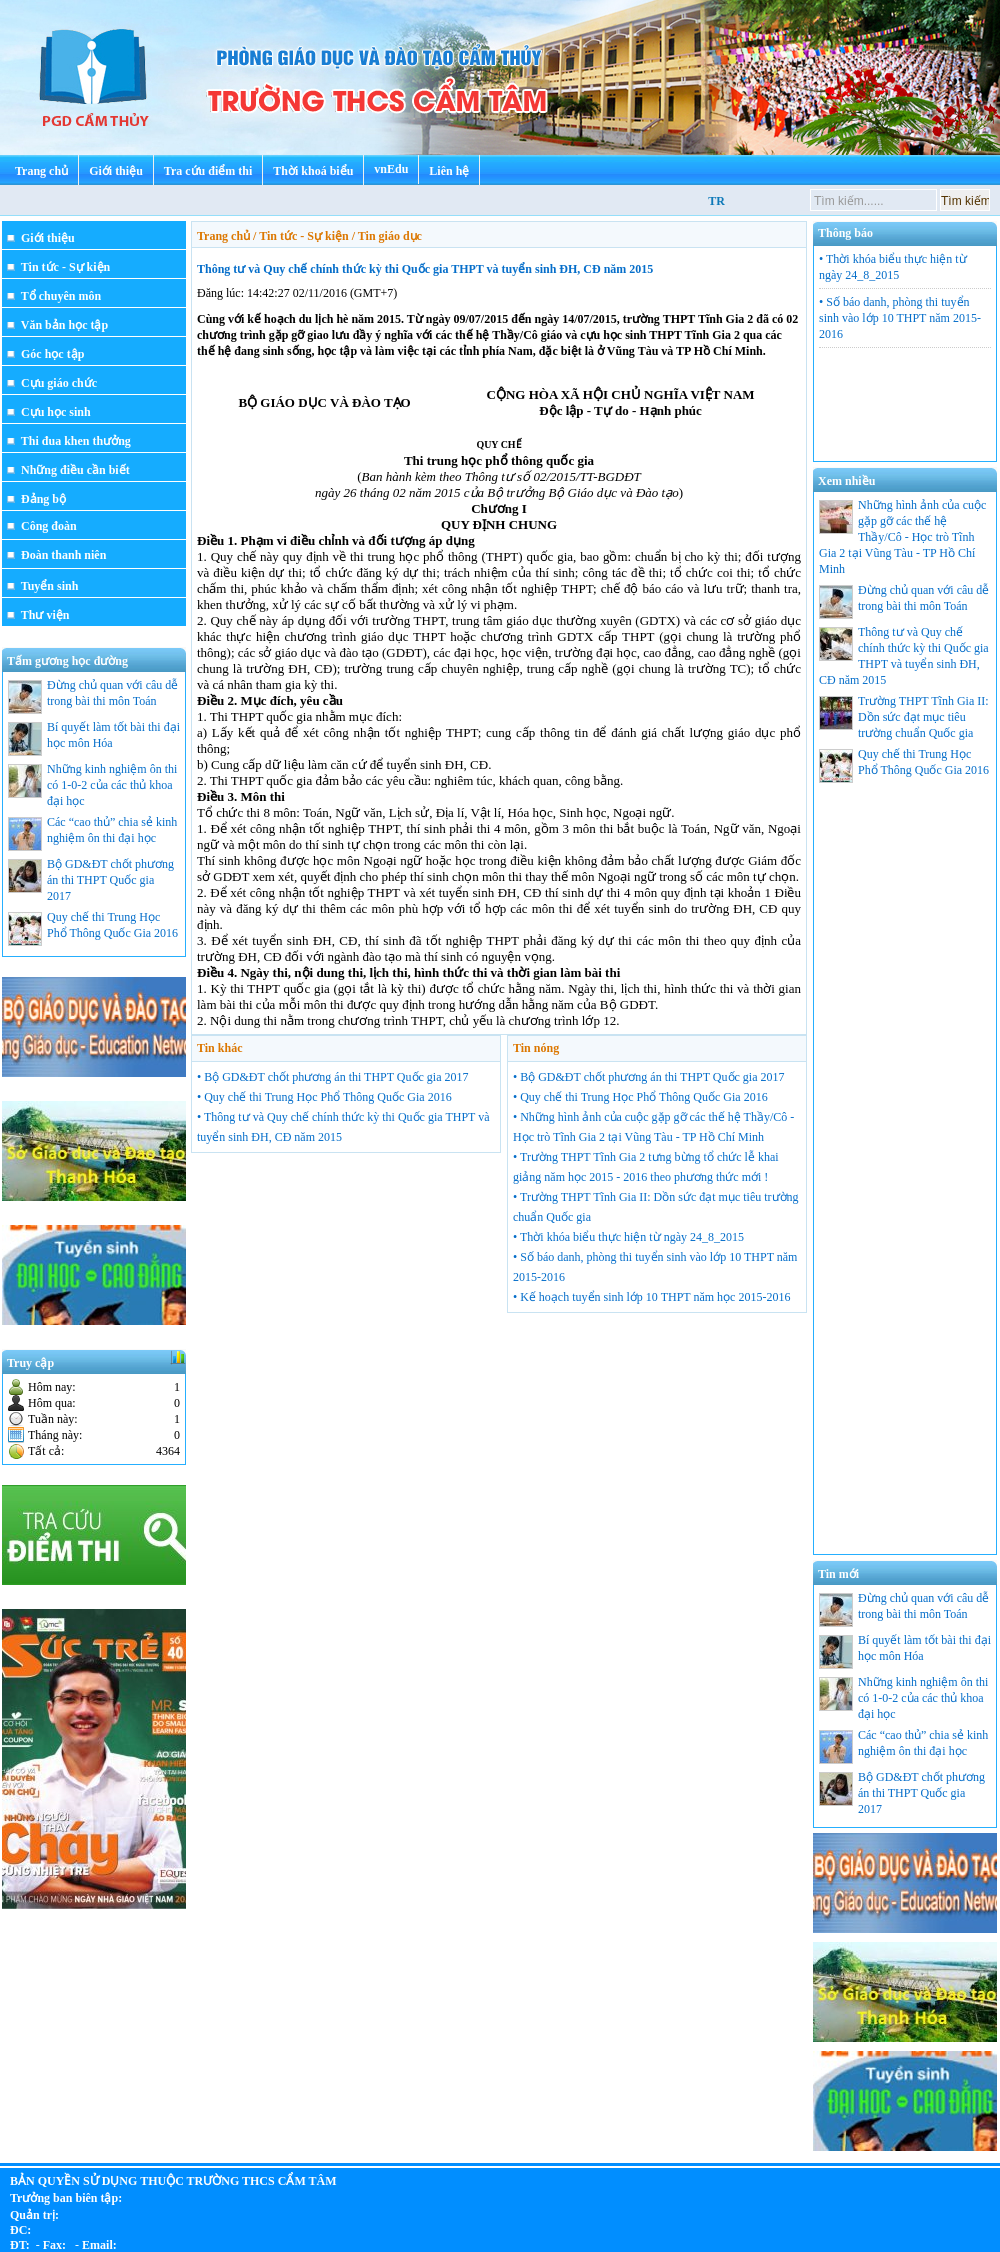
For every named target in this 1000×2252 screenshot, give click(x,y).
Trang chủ (41, 171)
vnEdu (391, 169)
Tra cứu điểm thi (208, 171)
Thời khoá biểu (313, 171)
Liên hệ (449, 171)
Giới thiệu (116, 171)
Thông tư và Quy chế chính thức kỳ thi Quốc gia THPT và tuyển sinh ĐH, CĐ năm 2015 (425, 269)
